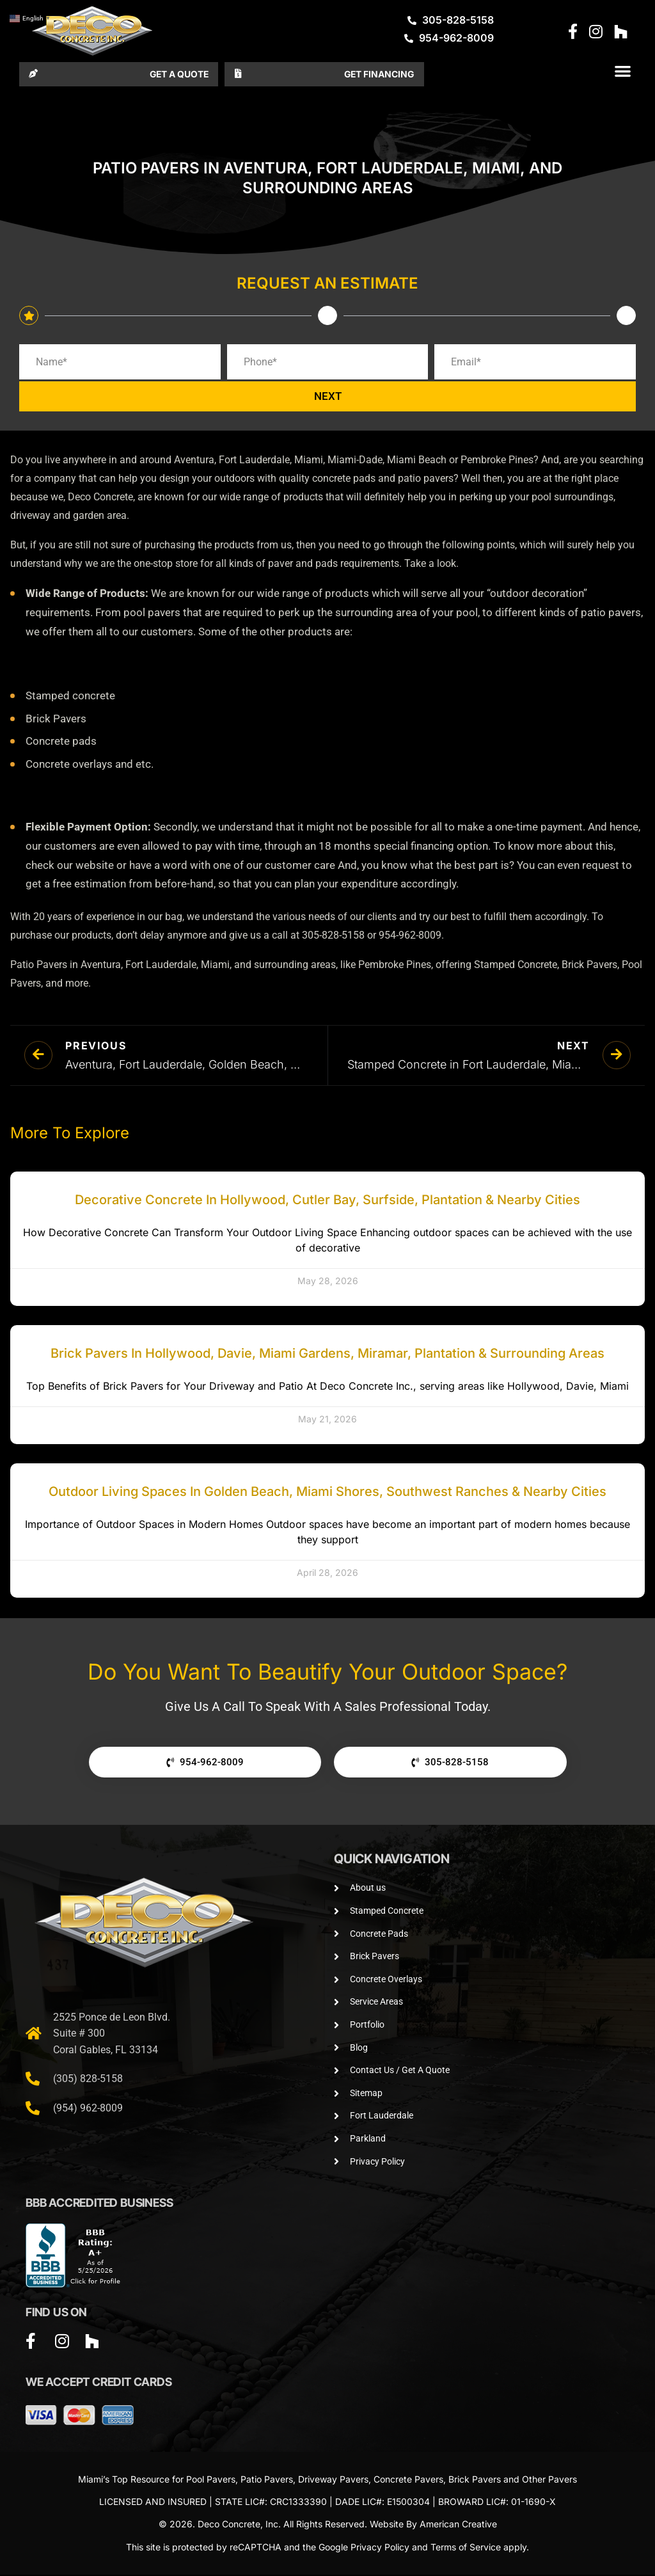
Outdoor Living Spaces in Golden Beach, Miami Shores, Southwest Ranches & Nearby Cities (327, 1492)
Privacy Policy (380, 2548)
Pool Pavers (210, 2480)
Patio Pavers (267, 2480)
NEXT (327, 398)
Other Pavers (549, 2480)
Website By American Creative (433, 2525)
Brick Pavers (474, 2480)
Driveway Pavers (333, 2480)
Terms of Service (465, 2548)
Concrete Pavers (408, 2480)
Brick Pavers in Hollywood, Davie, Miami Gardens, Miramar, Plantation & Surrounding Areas (327, 1354)
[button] (623, 72)
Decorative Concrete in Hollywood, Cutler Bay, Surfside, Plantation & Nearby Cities (327, 1201)
